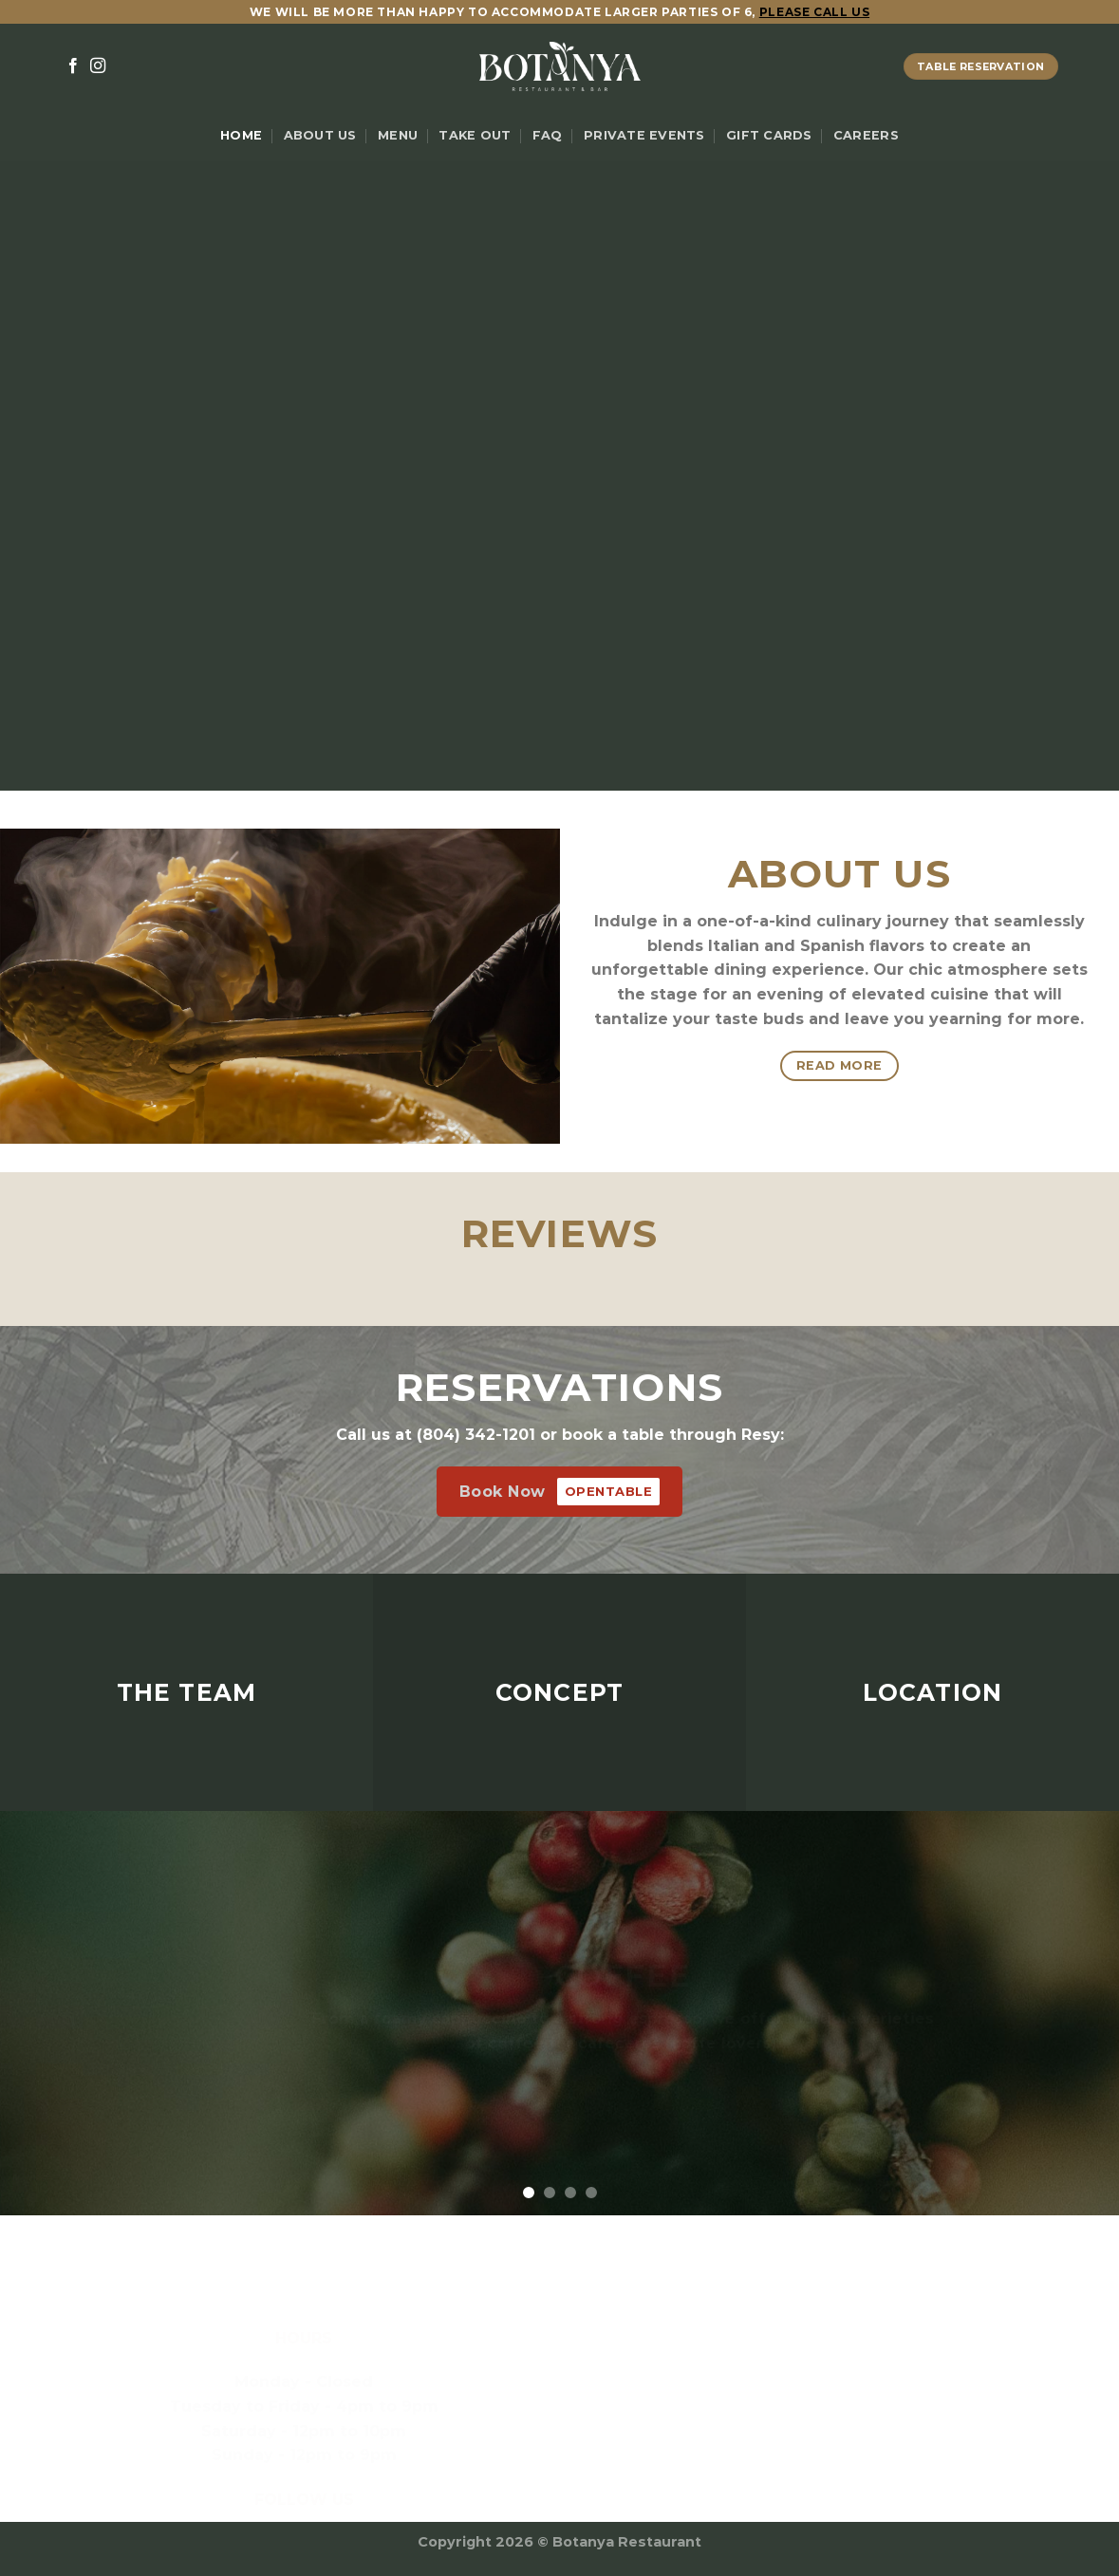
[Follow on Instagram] (97, 66)
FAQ (547, 135)
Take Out (474, 135)
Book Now (560, 1491)
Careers (866, 135)
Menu (398, 135)
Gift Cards (769, 135)
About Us (320, 135)
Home (241, 135)
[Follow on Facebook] (73, 66)
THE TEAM (187, 1692)
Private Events (644, 135)
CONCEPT (560, 1692)
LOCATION (933, 1692)
